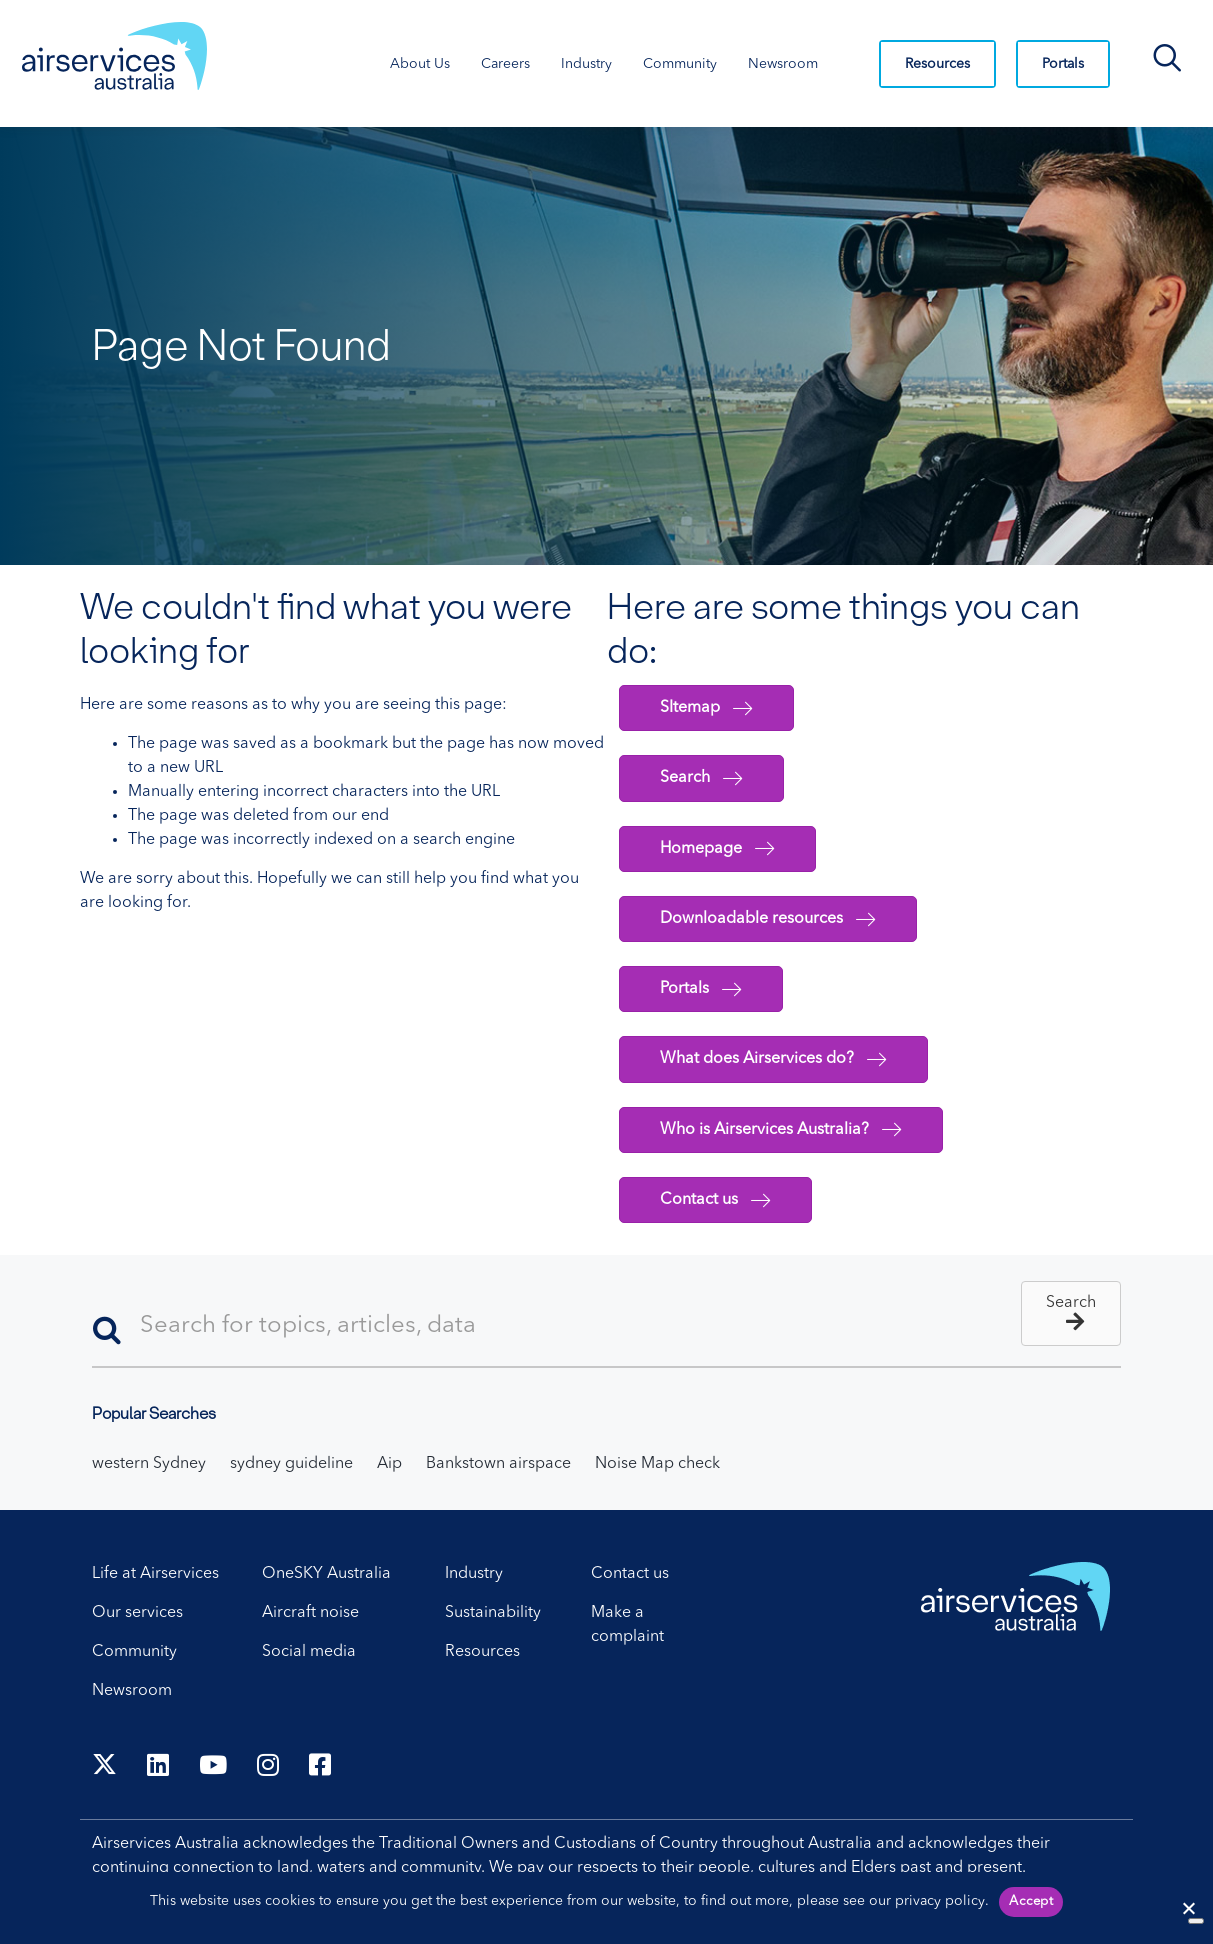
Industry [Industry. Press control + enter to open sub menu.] (586, 64)
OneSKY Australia (326, 1574)
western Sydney (149, 1464)
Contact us (630, 1574)
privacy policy (940, 1901)
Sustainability (493, 1613)
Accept (1031, 1901)
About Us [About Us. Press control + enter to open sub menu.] (420, 64)
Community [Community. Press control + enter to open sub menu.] (680, 64)
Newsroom (132, 1691)
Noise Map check (657, 1464)
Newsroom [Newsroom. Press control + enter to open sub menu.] (783, 64)
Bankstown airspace (498, 1464)
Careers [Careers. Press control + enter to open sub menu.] (505, 64)
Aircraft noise (310, 1613)
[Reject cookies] (1188, 1908)
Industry (474, 1574)
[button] (1071, 1313)
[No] (1196, 1921)
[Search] (606, 1327)
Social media (309, 1652)
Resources (937, 64)
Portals (1063, 64)
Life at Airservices (155, 1574)
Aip (389, 1464)
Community (134, 1652)
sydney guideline (291, 1464)
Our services (137, 1613)
